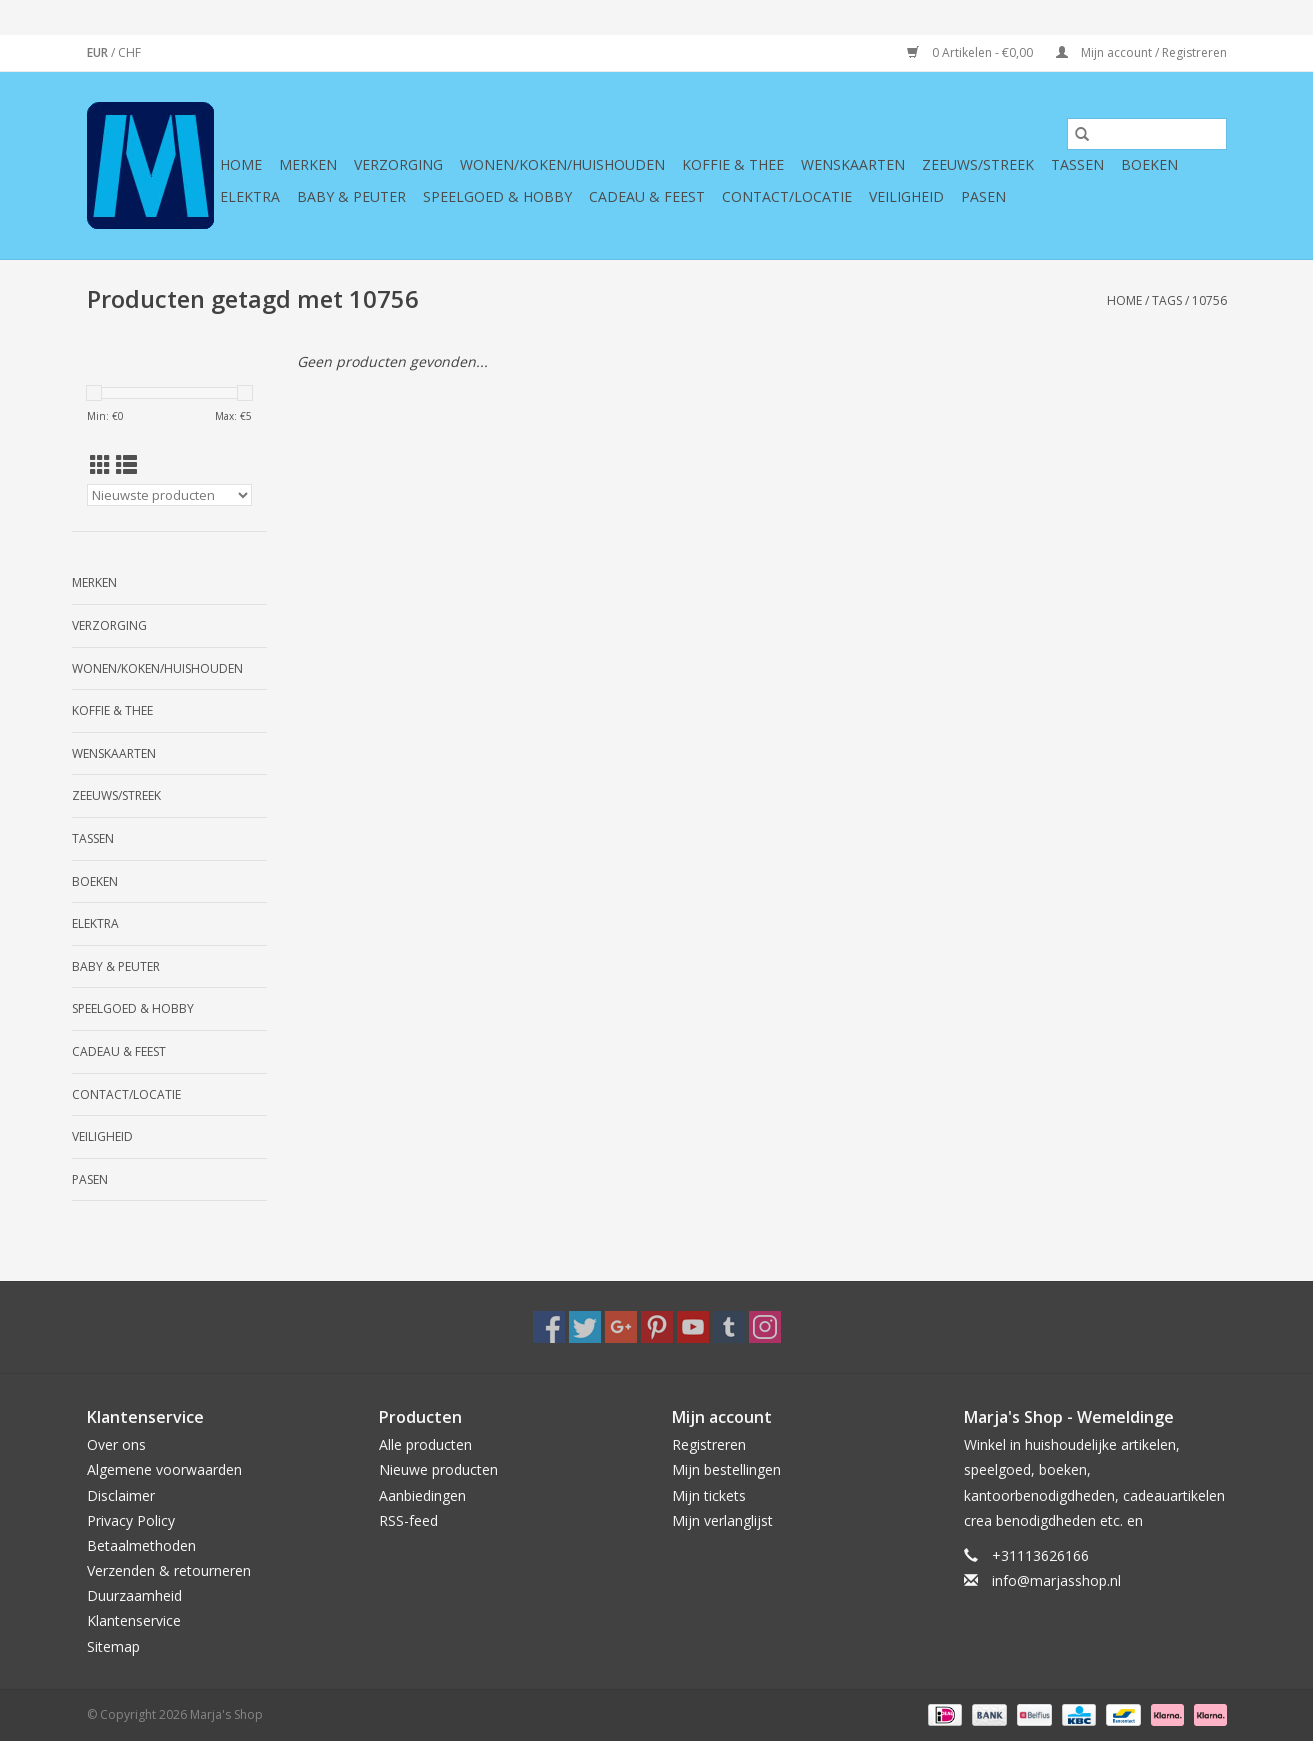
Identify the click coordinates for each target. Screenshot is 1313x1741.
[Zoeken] (1147, 134)
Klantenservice (134, 1620)
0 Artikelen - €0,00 (971, 52)
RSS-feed (408, 1520)
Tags (1167, 300)
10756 (1209, 300)
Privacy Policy (131, 1520)
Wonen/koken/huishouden (562, 164)
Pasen (983, 196)
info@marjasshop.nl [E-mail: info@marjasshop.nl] (1056, 1580)
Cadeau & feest (647, 196)
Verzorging (398, 164)
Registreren (709, 1444)
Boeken (1149, 164)
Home (241, 164)
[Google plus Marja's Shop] (621, 1327)
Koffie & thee (733, 164)
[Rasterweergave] (100, 465)
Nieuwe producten (438, 1469)
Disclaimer (121, 1495)
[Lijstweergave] (126, 465)
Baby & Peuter (351, 196)
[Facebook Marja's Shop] (549, 1327)
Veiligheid (906, 196)
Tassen (1077, 164)
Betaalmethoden (141, 1545)
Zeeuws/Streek (978, 164)
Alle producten (425, 1444)
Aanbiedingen (422, 1495)
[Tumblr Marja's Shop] (729, 1327)
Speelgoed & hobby (497, 196)
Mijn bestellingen (726, 1469)
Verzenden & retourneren (169, 1570)
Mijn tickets (709, 1495)
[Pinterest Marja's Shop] (657, 1327)
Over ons (116, 1444)
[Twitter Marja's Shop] (585, 1327)
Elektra (250, 196)
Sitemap (113, 1646)
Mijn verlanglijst (722, 1520)
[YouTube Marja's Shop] (693, 1327)
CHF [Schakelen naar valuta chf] (129, 52)
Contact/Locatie (787, 196)
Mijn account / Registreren (1141, 52)
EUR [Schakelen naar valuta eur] (99, 52)
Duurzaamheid (134, 1595)
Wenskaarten (853, 164)
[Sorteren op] (169, 495)
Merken (308, 164)
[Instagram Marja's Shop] (765, 1327)
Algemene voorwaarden (164, 1469)
